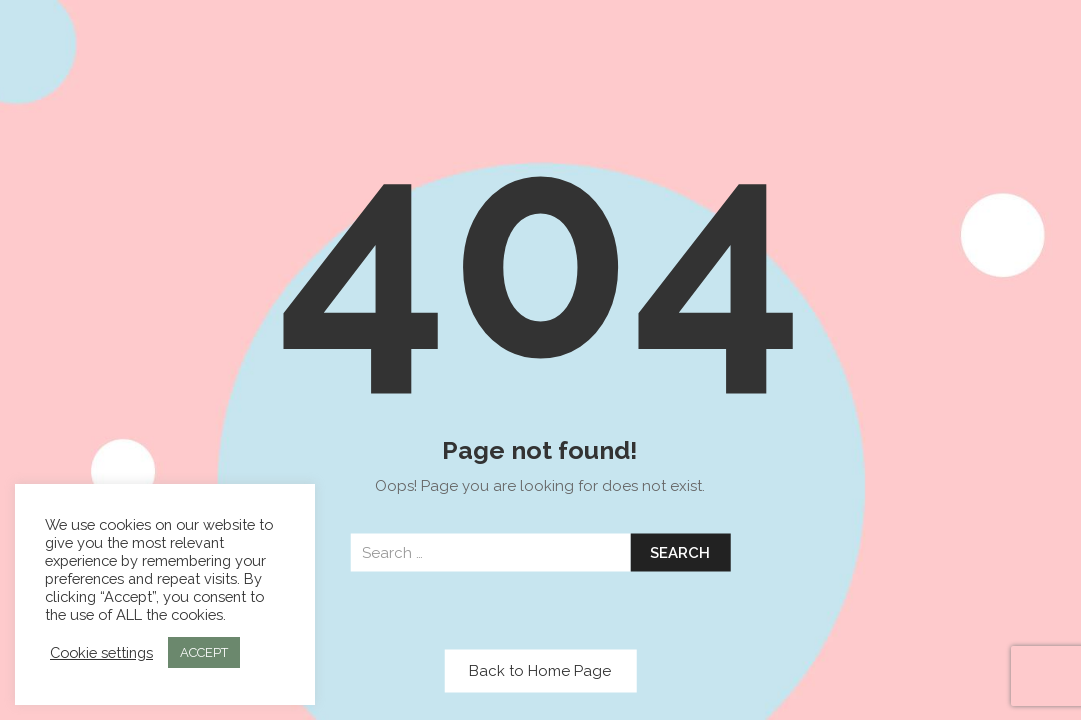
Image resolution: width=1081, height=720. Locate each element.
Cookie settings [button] (101, 652)
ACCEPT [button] (204, 652)
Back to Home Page (540, 671)
